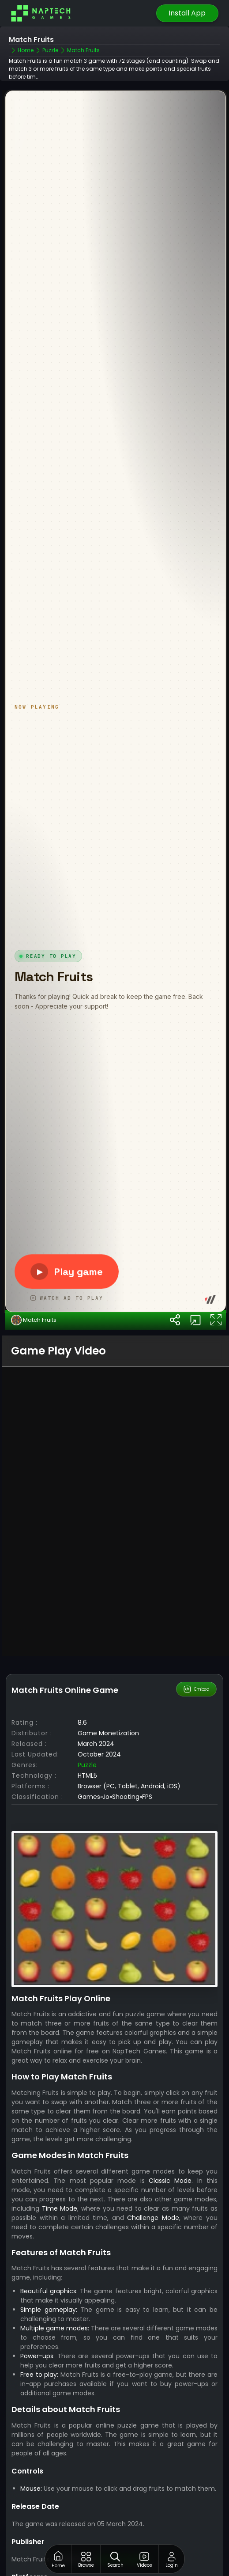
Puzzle (87, 1829)
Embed (197, 1753)
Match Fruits (33, 1384)
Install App (187, 13)
